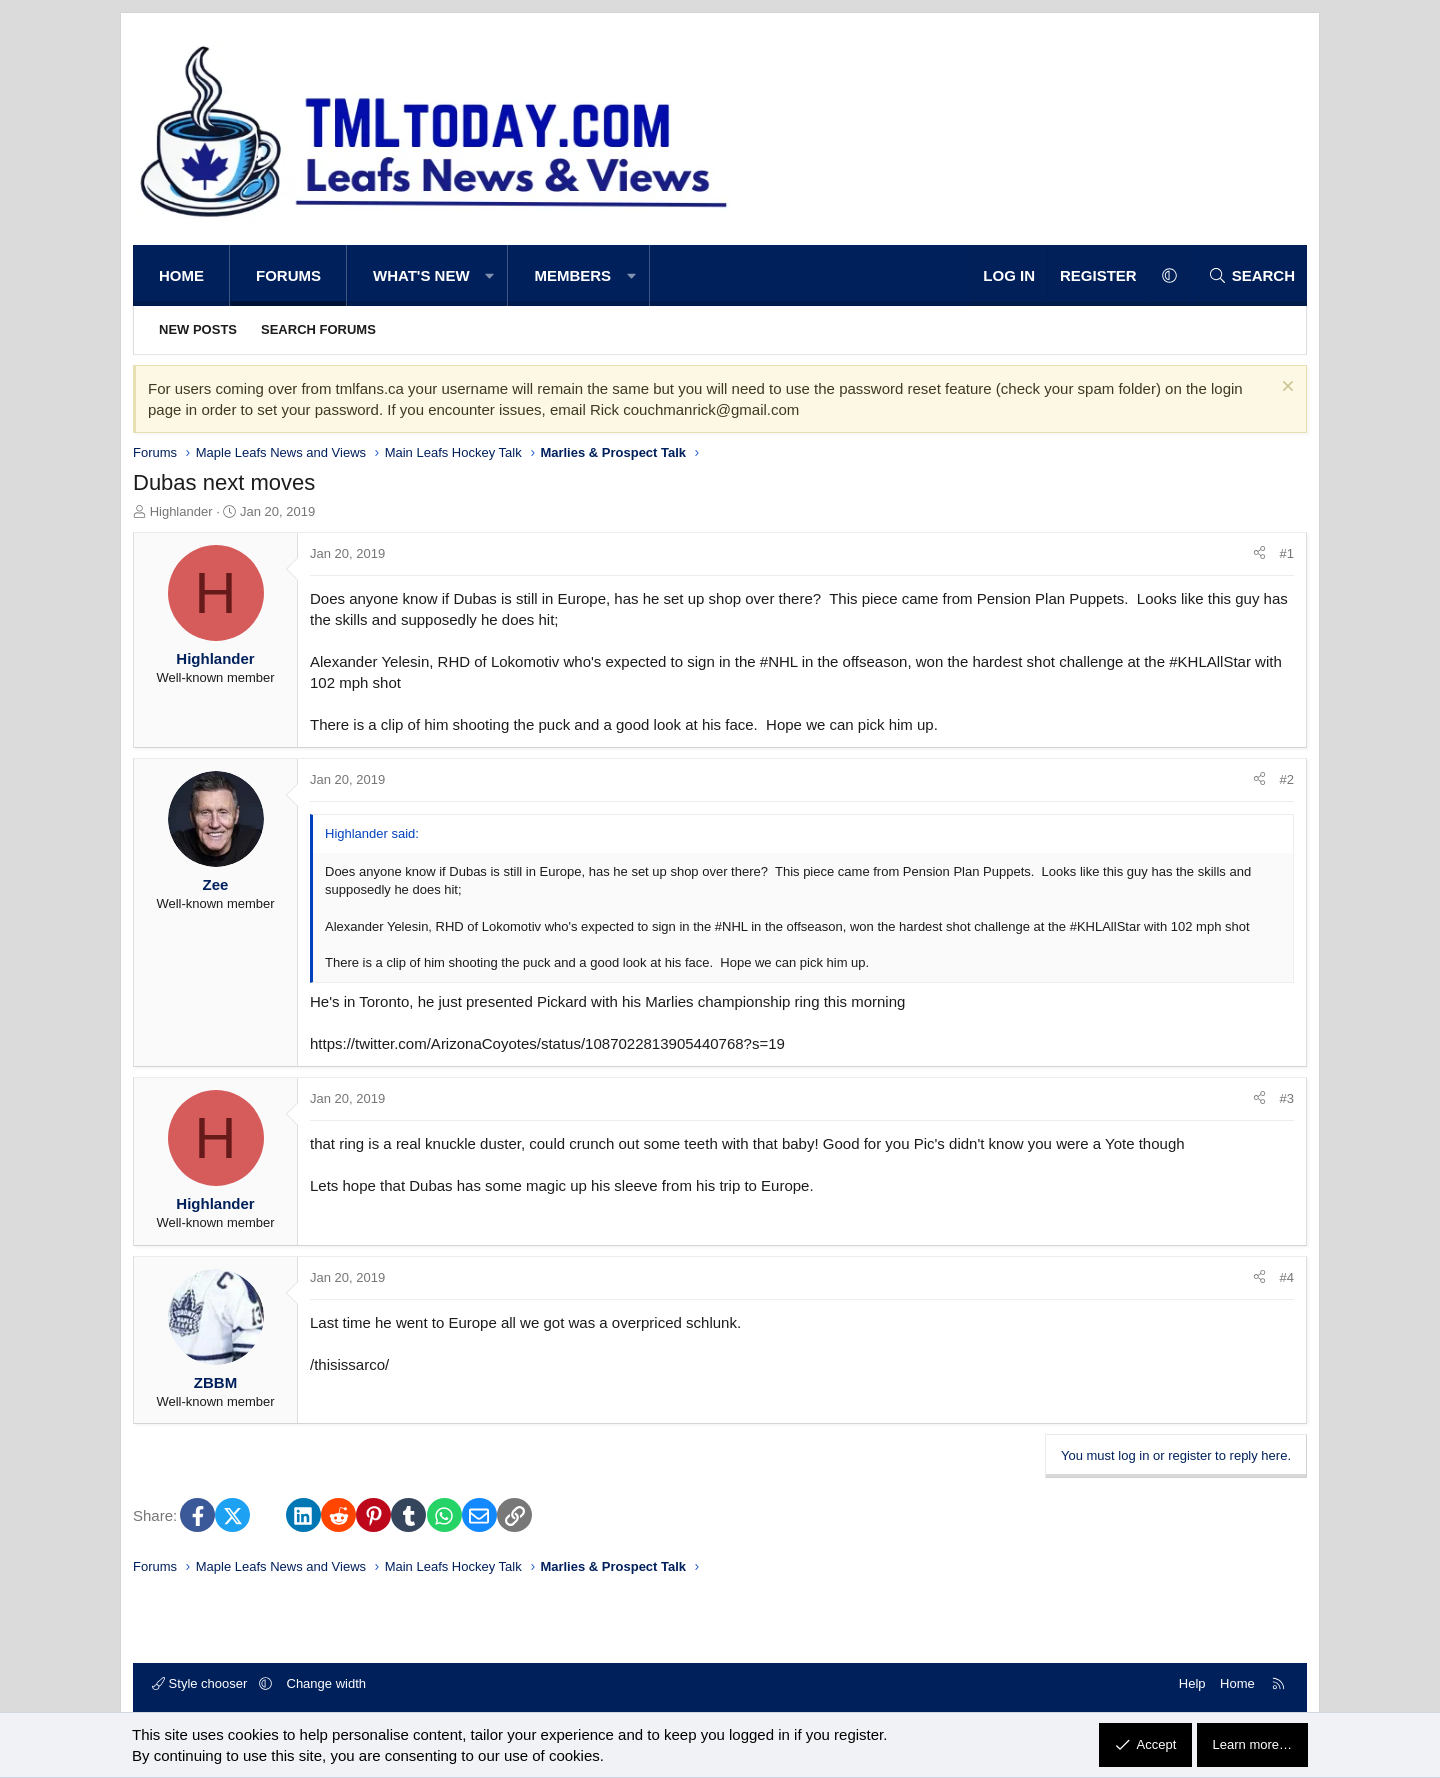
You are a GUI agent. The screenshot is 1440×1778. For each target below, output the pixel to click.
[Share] (1259, 554)
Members (572, 275)
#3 (1287, 1098)
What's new (421, 275)
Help (1192, 1683)
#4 (1287, 1277)
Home (181, 275)
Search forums (318, 329)
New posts (198, 329)
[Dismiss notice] (1285, 388)
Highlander (181, 511)
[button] (490, 275)
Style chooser (201, 1683)
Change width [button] (327, 1683)
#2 (1287, 779)
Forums (288, 275)
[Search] (1251, 275)
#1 (1287, 553)
